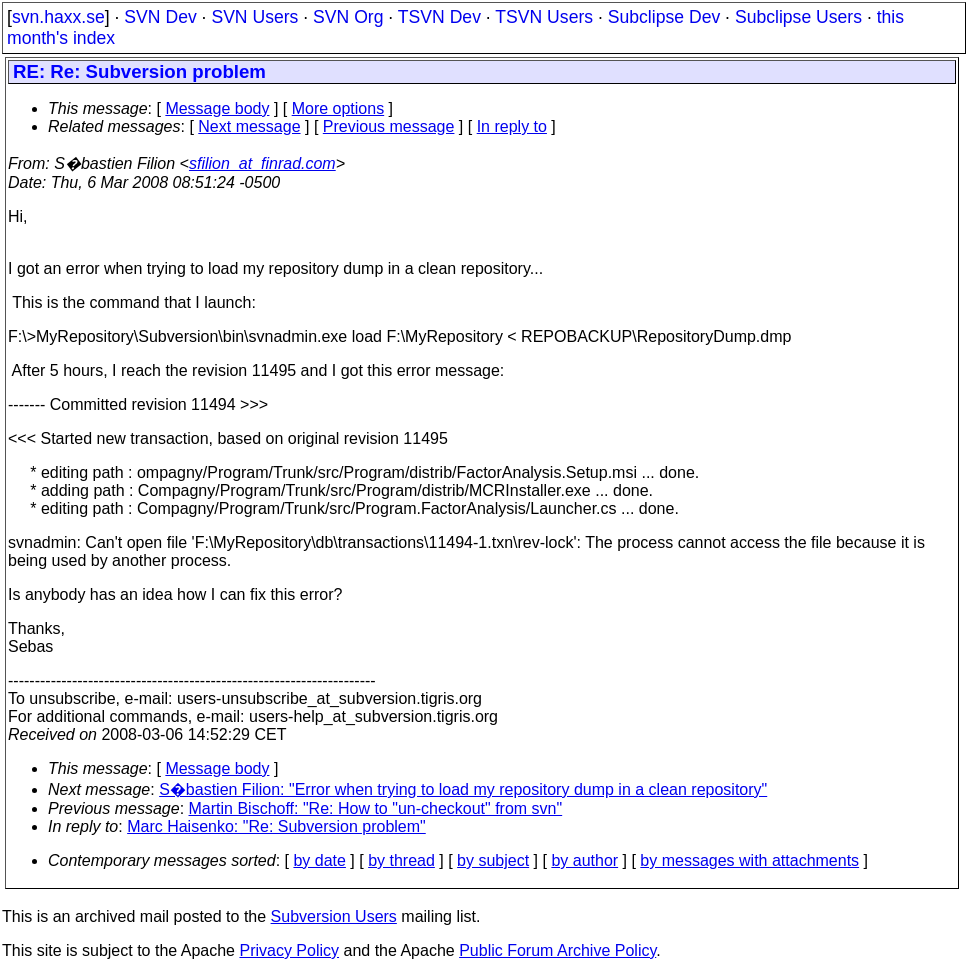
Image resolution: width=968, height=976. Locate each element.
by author (584, 860)
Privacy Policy (289, 950)
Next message (249, 126)
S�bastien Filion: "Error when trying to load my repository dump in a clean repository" (463, 789)
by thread (401, 860)
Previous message (389, 126)
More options (338, 108)
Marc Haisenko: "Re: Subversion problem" (276, 826)
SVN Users (254, 17)
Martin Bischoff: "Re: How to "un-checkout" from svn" (376, 808)
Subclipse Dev (664, 17)
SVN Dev (160, 17)
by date (319, 860)
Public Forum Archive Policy (557, 950)
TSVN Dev (439, 17)
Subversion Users (334, 916)
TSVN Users (544, 17)
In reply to (512, 126)
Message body (217, 108)
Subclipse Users (798, 17)
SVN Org (348, 17)
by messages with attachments (749, 860)
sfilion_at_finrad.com (262, 163)
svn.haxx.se (58, 17)
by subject (493, 860)
